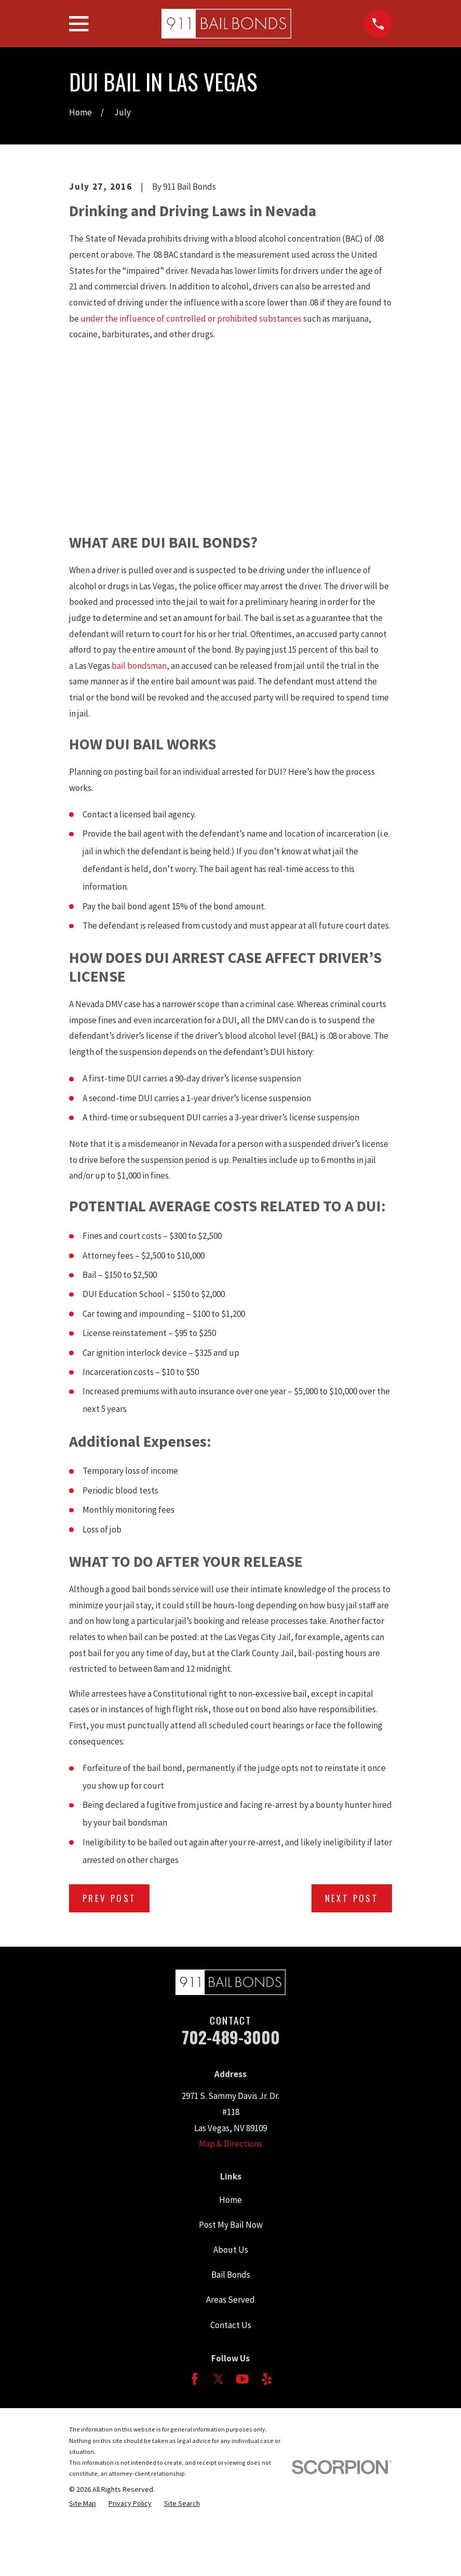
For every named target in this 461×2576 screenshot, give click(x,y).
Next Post (352, 1898)
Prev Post (110, 1898)
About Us (230, 2249)
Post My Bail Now (231, 2224)
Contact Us (230, 2325)
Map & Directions (230, 2143)
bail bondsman (139, 665)
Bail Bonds (230, 2274)
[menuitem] (82, 2503)
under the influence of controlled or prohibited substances (191, 318)
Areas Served (230, 2299)
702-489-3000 (231, 2036)
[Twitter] (218, 2379)
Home (230, 2199)
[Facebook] (194, 2379)
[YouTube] (242, 2379)
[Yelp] (267, 2379)
